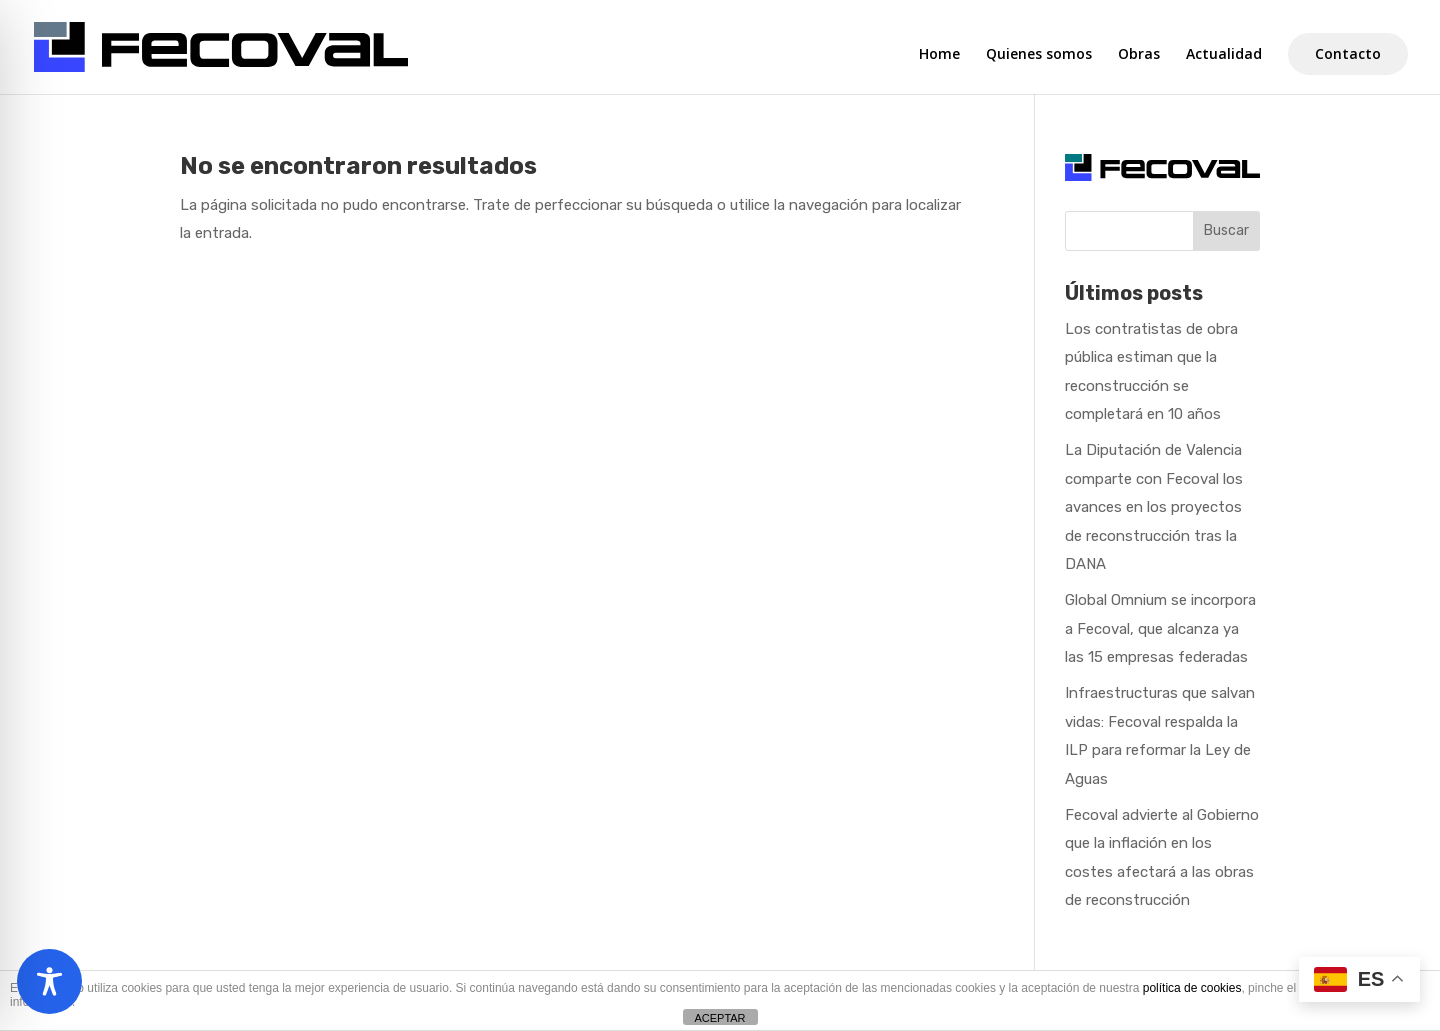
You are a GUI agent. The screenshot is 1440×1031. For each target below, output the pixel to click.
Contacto (1348, 53)
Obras (1139, 55)
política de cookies (1192, 988)
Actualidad (1224, 55)
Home (939, 55)
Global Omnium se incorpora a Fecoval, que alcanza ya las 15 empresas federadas (1160, 628)
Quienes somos (1039, 55)
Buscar (1226, 230)
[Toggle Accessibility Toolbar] (49, 981)
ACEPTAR (719, 1018)
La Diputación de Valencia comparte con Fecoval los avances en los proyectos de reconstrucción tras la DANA (1154, 507)
